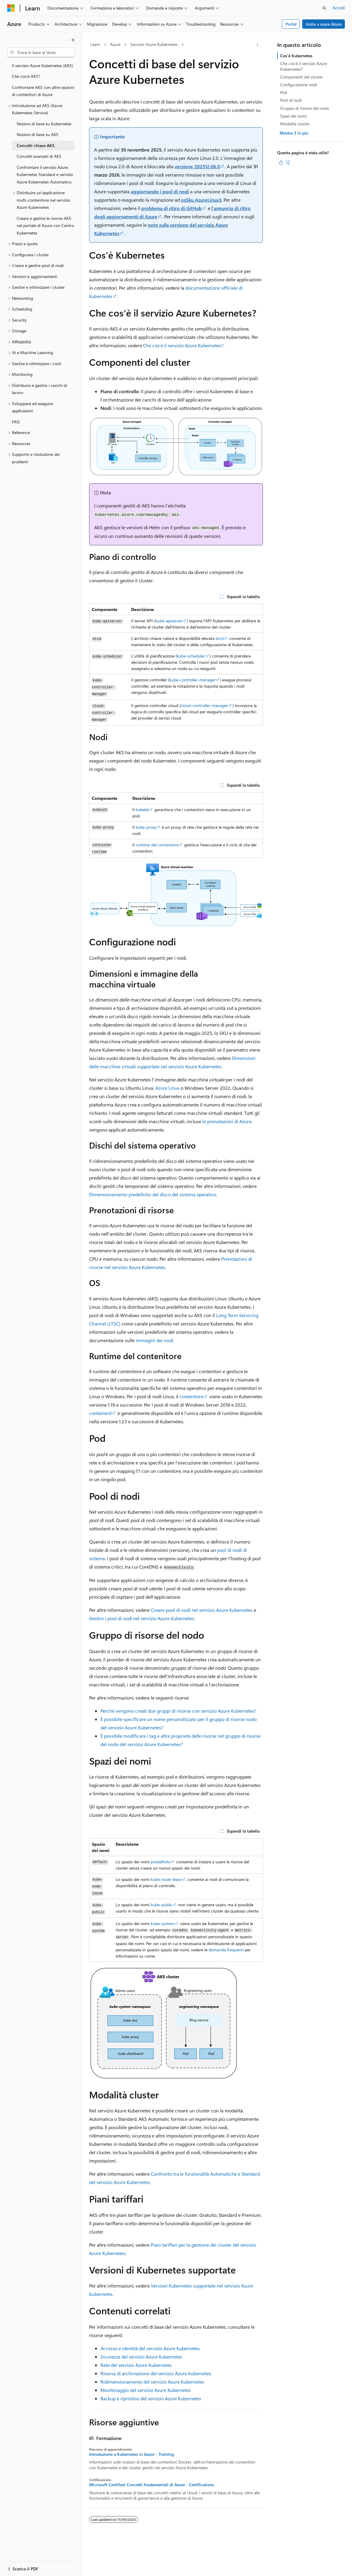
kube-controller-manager (192, 680)
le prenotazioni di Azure (226, 1121)
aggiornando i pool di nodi (160, 191)
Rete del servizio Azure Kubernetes (136, 2365)
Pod (283, 92)
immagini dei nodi (154, 1340)
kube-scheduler (191, 656)
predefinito (160, 1862)
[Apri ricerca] (324, 8)
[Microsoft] (11, 8)
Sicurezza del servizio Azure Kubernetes (141, 2356)
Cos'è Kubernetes (296, 55)
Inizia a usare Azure (324, 24)
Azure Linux (167, 1088)
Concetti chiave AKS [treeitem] (36, 145)
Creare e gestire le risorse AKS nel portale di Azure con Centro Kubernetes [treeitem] (45, 225)
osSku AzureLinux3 (201, 200)
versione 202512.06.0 (197, 166)
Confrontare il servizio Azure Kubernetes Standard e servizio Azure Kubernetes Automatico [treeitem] (45, 174)
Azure (115, 44)
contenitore (191, 1396)
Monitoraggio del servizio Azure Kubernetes (145, 2390)
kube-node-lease (166, 1879)
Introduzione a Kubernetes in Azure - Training (131, 2454)
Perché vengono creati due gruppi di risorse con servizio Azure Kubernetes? (178, 1711)
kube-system (162, 1923)
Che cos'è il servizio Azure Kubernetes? (183, 345)
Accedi (339, 7)
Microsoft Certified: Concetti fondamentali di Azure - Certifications (151, 2484)
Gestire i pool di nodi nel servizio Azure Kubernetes (141, 1618)
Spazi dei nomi (293, 116)
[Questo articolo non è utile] (287, 162)
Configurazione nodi (298, 84)
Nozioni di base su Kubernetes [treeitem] (44, 123)
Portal (291, 24)
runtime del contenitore (157, 845)
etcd (219, 638)
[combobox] (41, 52)
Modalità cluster (295, 123)
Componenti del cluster (301, 77)
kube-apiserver (168, 620)
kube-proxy (146, 827)
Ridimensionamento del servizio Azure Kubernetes (152, 2382)
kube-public (162, 1904)
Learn (95, 44)
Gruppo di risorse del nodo (304, 108)
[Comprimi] (73, 40)
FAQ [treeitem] (16, 422)
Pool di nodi (291, 100)
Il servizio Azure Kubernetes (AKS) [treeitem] (42, 65)
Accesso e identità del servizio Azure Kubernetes (150, 2348)
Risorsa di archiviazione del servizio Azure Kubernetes (155, 2373)
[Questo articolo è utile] (280, 162)
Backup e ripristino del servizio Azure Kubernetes (150, 2398)
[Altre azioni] (257, 45)
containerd (100, 1413)
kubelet (142, 809)
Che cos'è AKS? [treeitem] (26, 76)
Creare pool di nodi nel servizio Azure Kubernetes (201, 1610)
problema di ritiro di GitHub (171, 208)
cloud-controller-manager (204, 705)
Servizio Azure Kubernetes (154, 44)
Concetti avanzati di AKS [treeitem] (39, 156)
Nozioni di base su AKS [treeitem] (37, 134)
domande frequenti (226, 1950)
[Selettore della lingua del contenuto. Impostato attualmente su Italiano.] (20, 2566)
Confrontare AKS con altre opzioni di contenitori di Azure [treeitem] (43, 91)
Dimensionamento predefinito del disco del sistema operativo (152, 1194)
